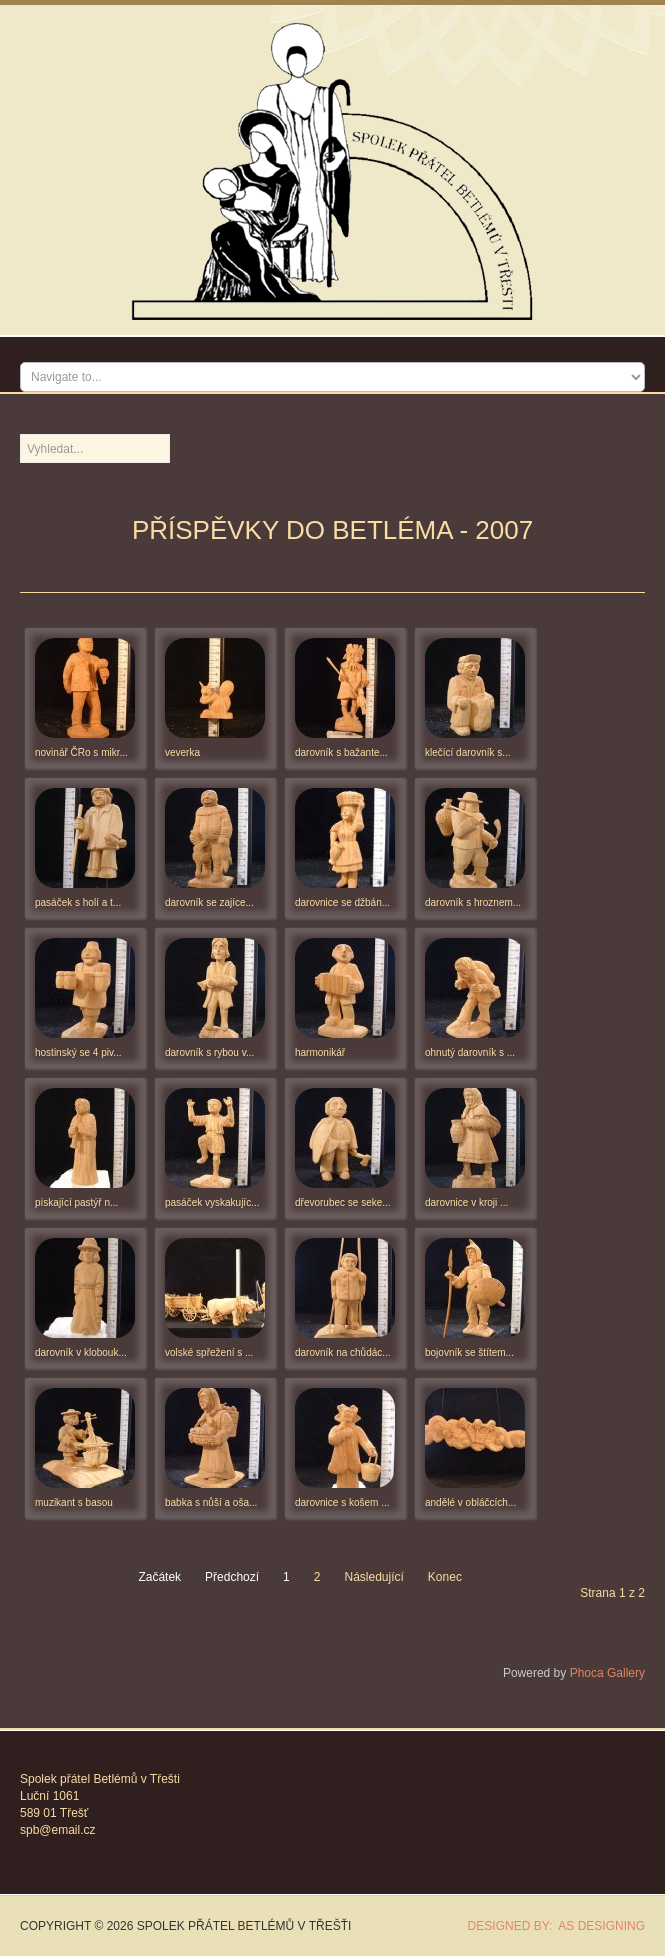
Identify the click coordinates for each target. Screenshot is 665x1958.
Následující (373, 1577)
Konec (445, 1577)
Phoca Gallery (607, 1673)
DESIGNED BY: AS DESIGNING (549, 1926)
